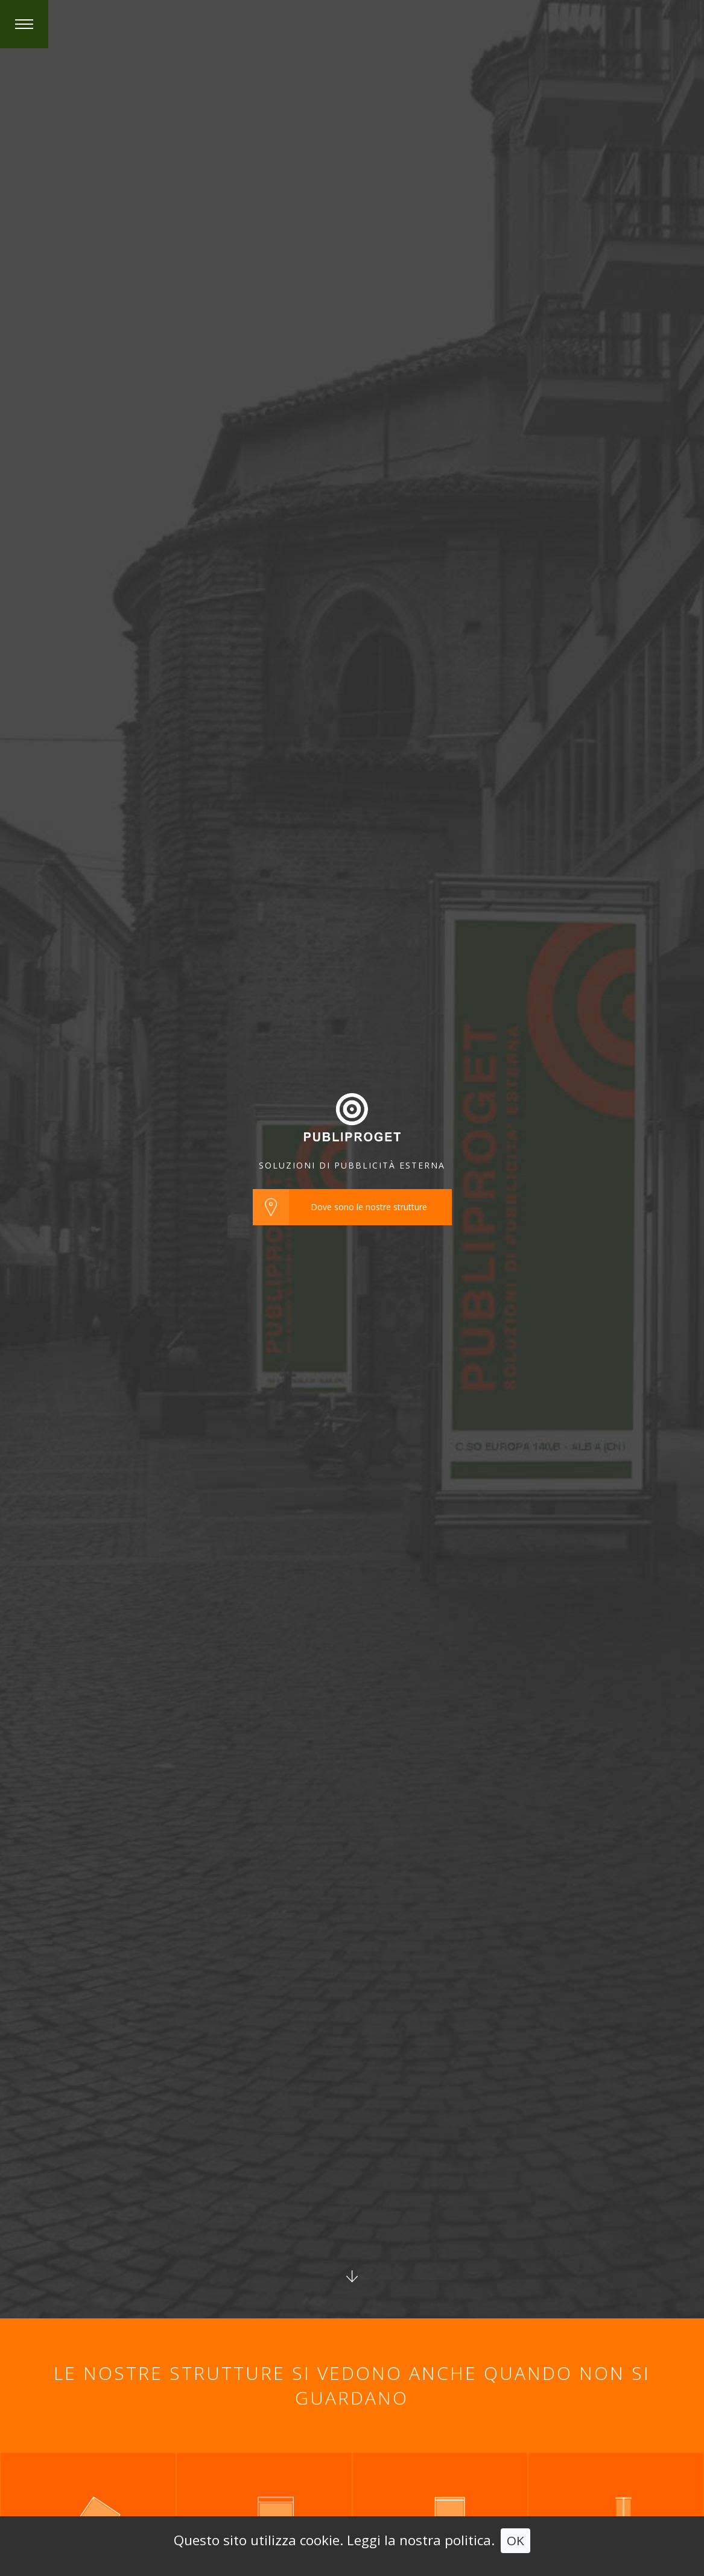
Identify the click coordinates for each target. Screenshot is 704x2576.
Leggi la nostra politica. (421, 2540)
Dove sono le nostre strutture (369, 1207)
